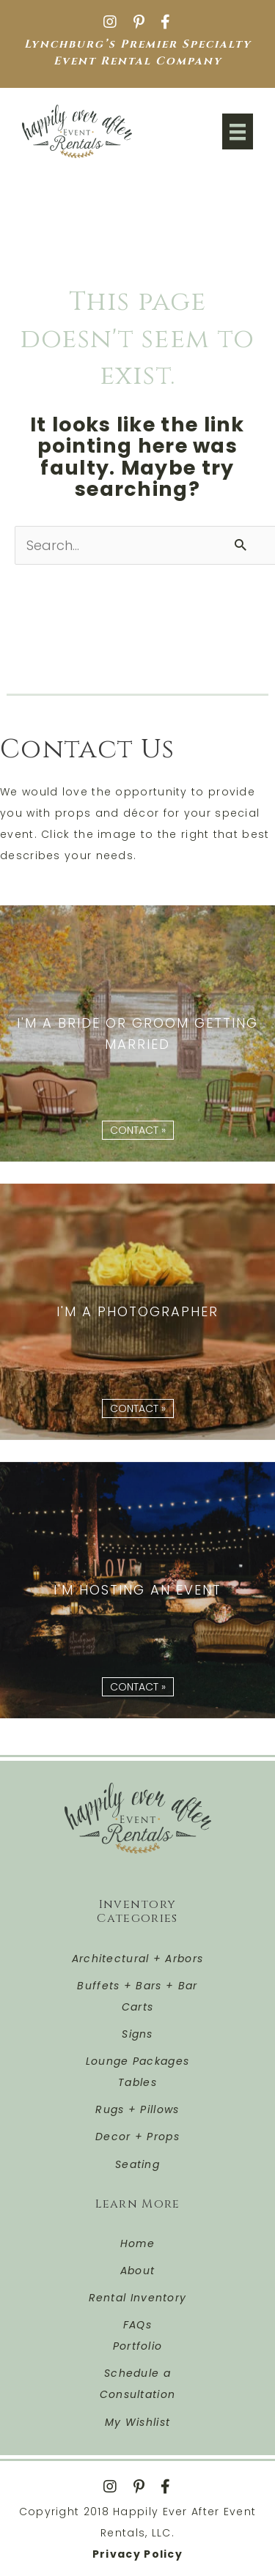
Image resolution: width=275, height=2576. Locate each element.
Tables (137, 2082)
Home (137, 2243)
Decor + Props (137, 2136)
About (137, 2270)
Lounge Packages (138, 2061)
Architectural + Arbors (138, 1958)
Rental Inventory (138, 2297)
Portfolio (138, 2346)
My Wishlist (137, 2422)
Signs (137, 2034)
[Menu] (237, 131)
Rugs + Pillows (137, 2109)
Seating (137, 2164)
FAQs (137, 2324)
